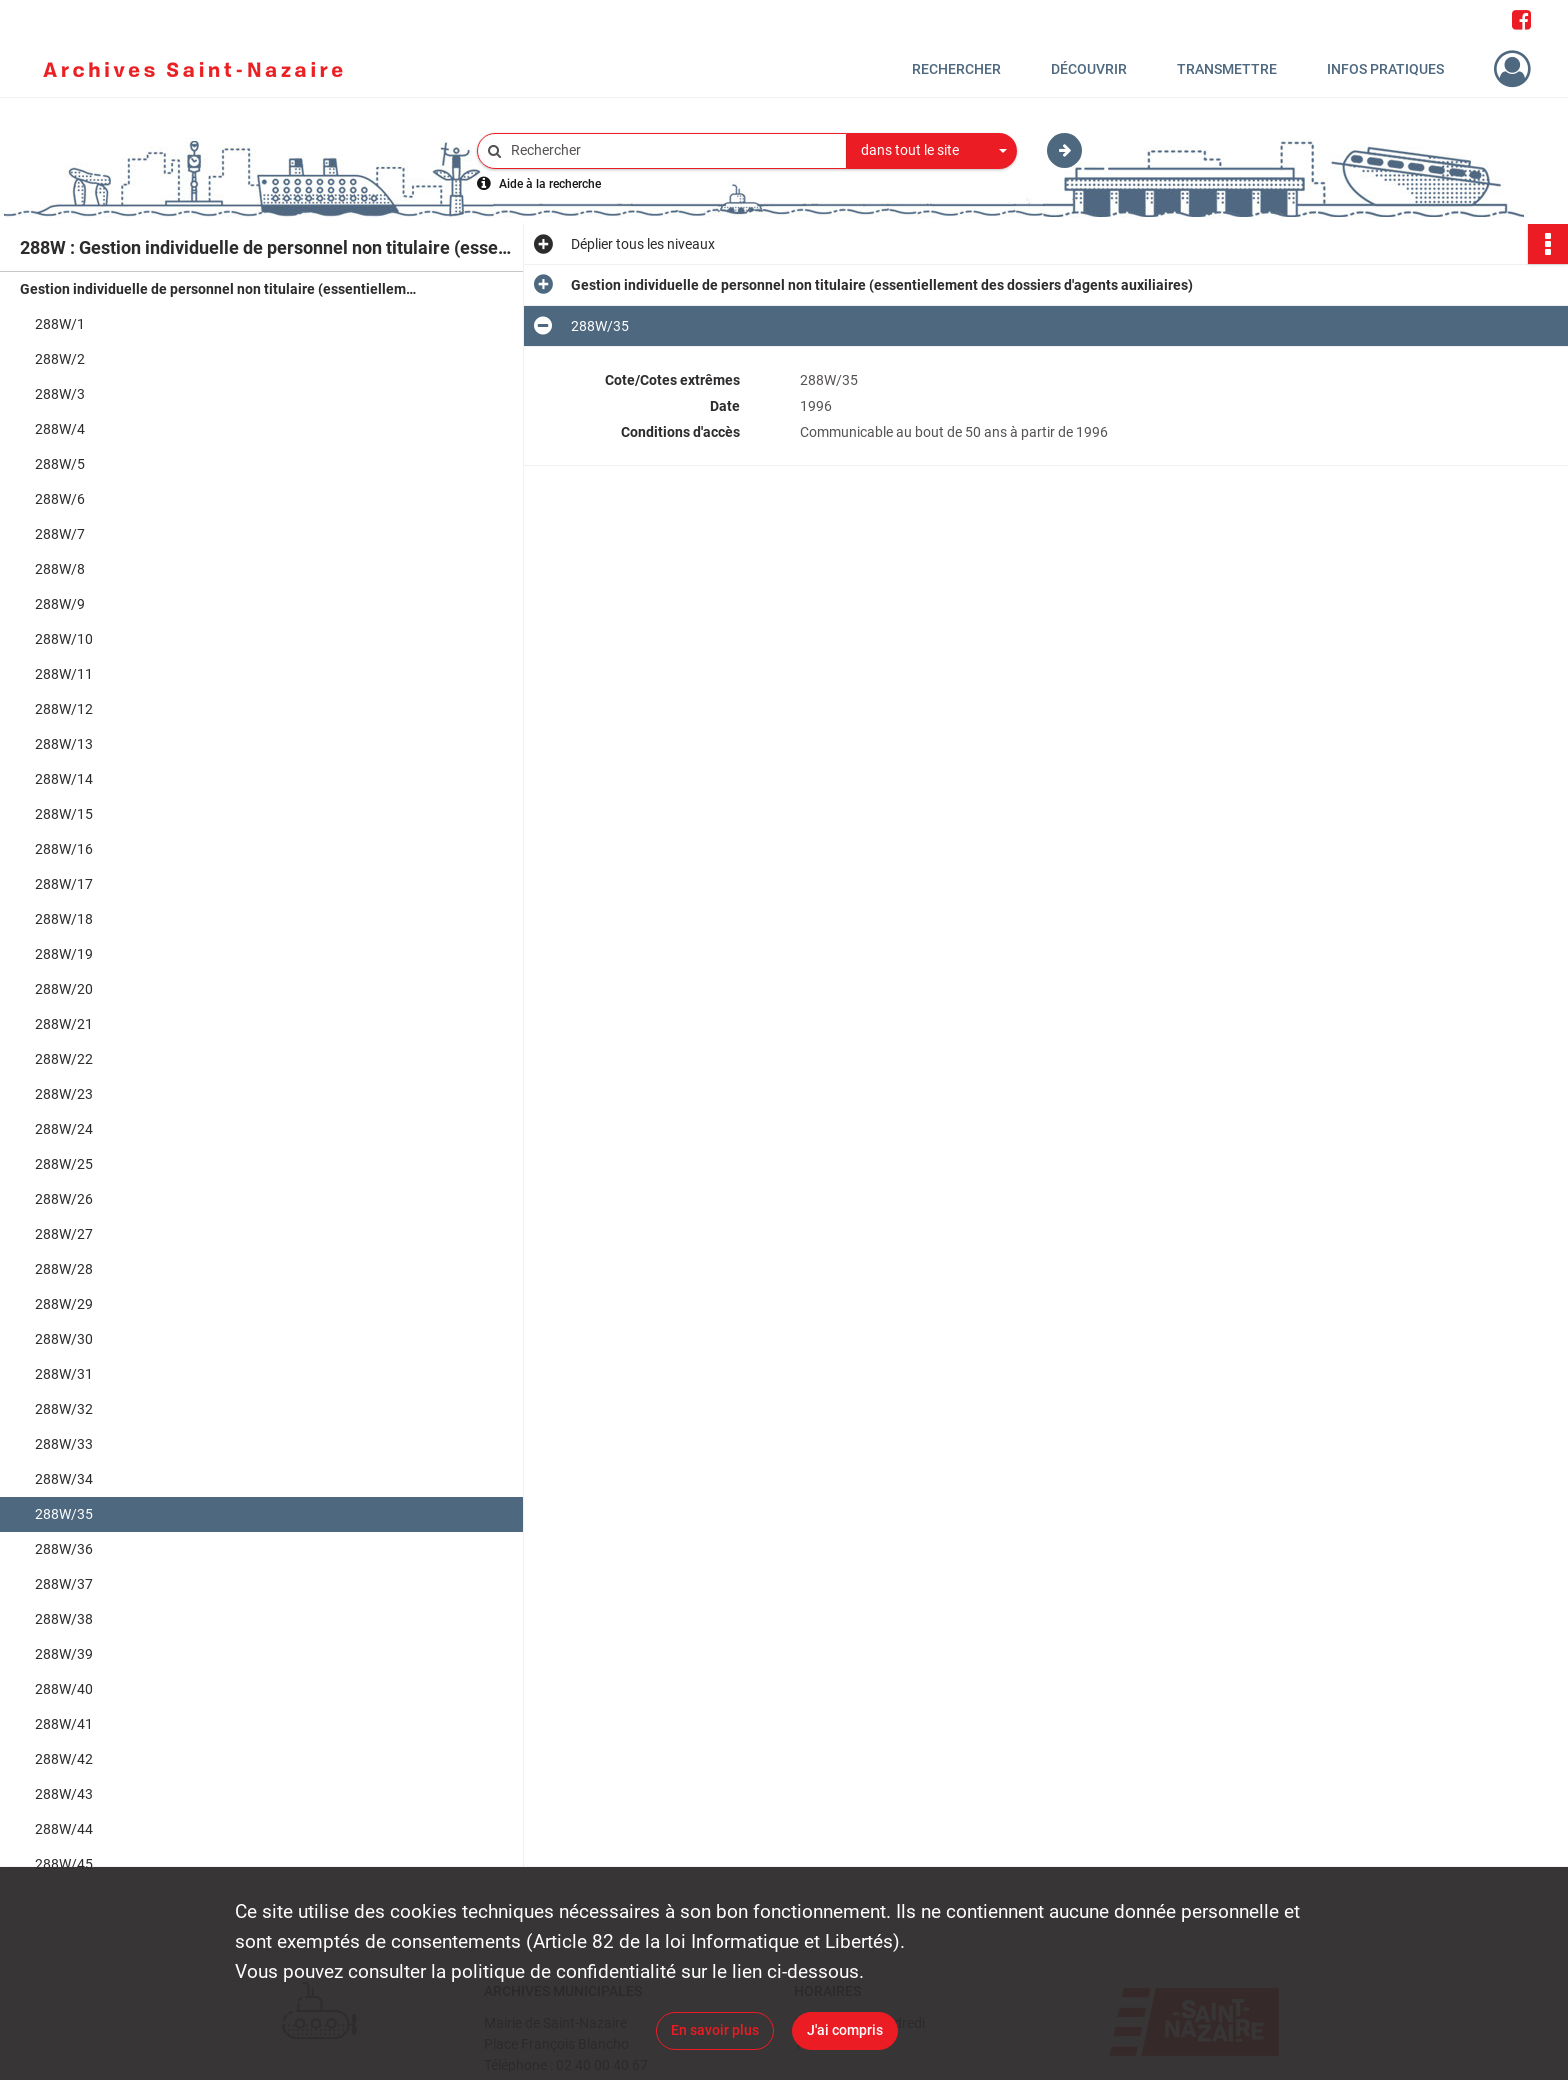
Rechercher (956, 69)
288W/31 (64, 1374)
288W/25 (64, 1164)
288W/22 (64, 1059)
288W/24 (64, 1129)
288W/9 (60, 604)
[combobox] (932, 151)
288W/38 (64, 1619)
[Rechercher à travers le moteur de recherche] (672, 150)
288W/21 (64, 1024)
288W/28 (64, 1269)
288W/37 (64, 1584)
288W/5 (60, 464)
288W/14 (64, 779)
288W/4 (60, 429)
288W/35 (64, 1514)
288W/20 (64, 989)
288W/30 (64, 1339)
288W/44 (64, 1829)
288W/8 (60, 569)
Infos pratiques (1385, 69)
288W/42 (64, 1759)
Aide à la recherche (550, 184)
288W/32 (64, 1409)
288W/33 (64, 1444)
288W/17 (64, 884)
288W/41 (64, 1724)
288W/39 (64, 1654)
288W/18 (64, 919)
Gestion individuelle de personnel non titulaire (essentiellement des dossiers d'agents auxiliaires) (220, 289)
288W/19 (64, 954)
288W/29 (64, 1304)
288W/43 (64, 1794)
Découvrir (1089, 69)
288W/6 (60, 499)
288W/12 (64, 709)
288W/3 (60, 394)
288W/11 (64, 674)
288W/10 (64, 639)
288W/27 (64, 1234)
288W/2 (60, 359)
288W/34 (64, 1479)
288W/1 (60, 324)
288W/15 (64, 814)
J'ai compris (845, 2030)
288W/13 (64, 744)
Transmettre (1227, 69)
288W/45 (64, 1864)
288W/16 (64, 849)
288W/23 (64, 1094)
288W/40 (64, 1689)
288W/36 (64, 1549)
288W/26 (64, 1199)
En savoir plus (715, 2030)
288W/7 (60, 534)
